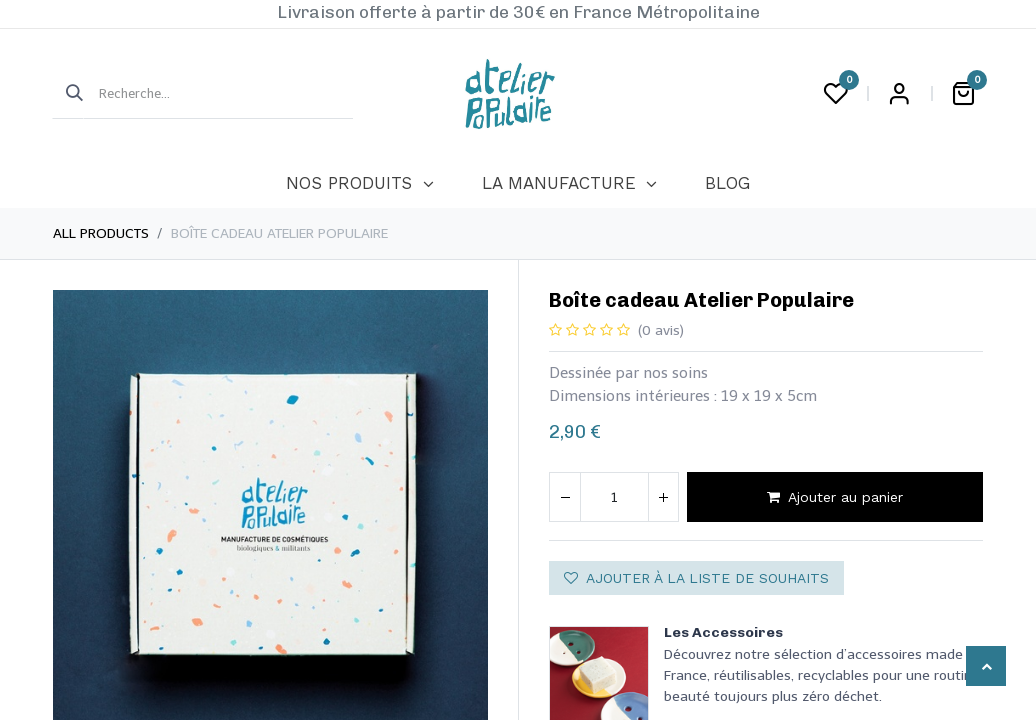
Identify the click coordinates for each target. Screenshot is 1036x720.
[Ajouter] (663, 497)
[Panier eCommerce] (963, 94)
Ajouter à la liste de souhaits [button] (696, 578)
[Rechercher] (68, 94)
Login (899, 94)
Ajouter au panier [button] (835, 497)
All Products (101, 233)
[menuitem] (359, 184)
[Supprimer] (565, 497)
